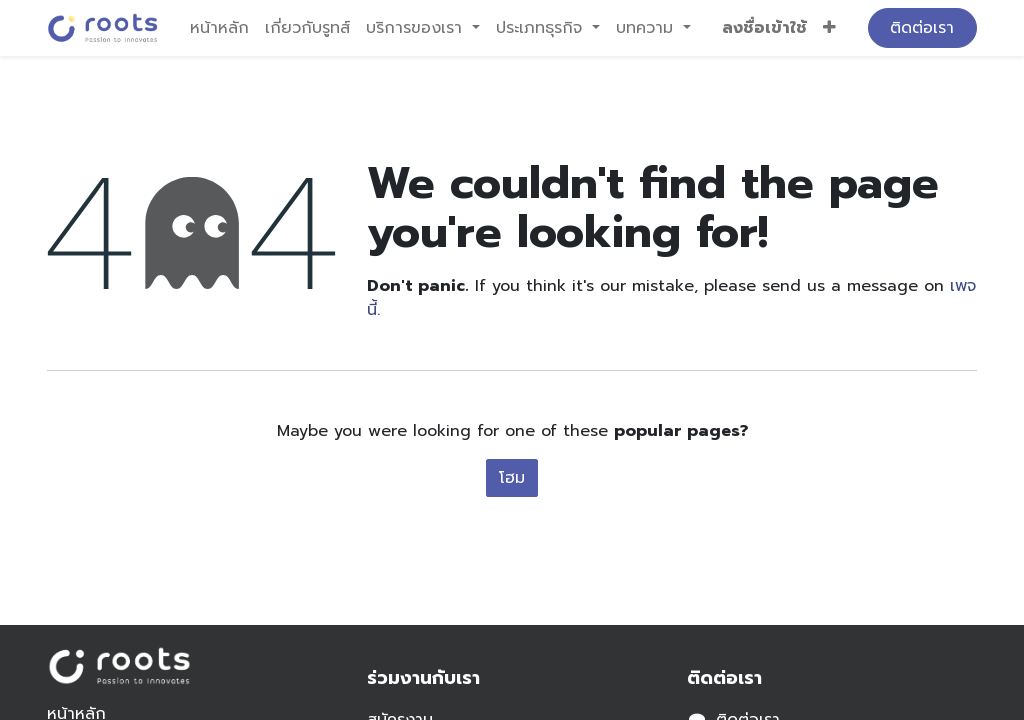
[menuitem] (219, 28)
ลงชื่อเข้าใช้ (764, 28)
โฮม (512, 478)
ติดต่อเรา (922, 28)
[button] (829, 28)
